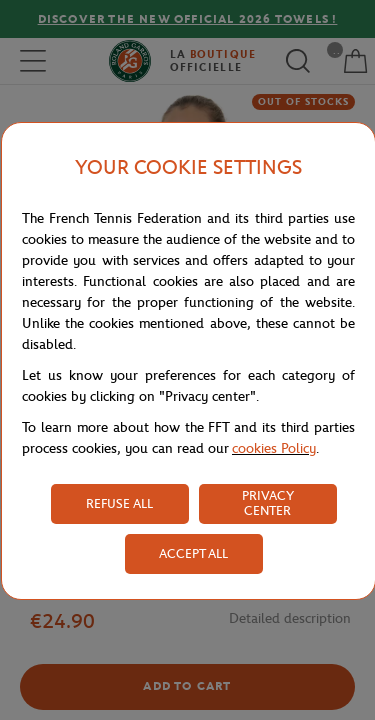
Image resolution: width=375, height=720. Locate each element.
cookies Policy (274, 448)
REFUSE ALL (119, 503)
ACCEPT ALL (193, 553)
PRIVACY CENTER (268, 503)
